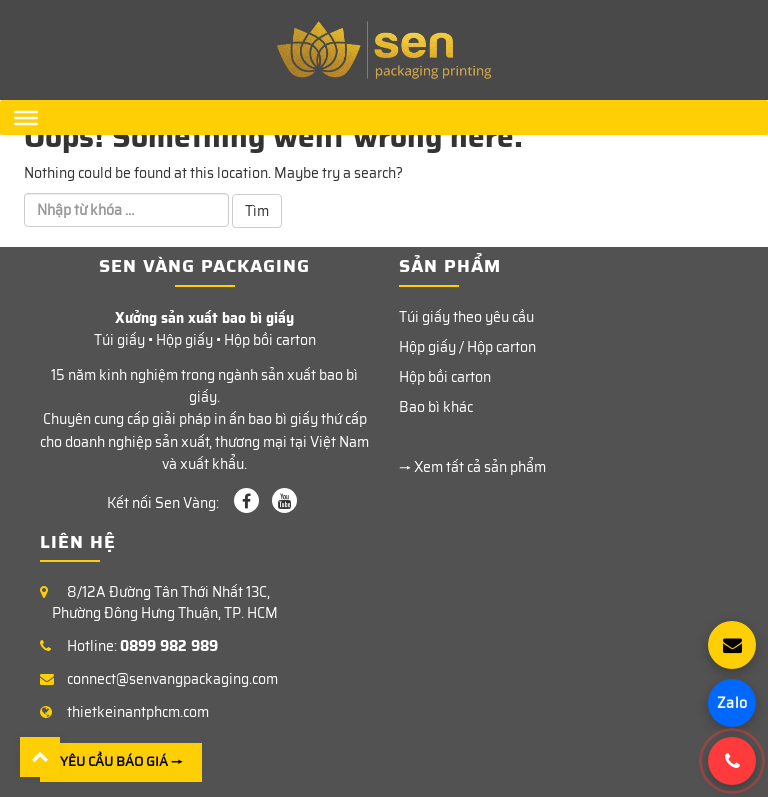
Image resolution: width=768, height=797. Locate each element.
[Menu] (26, 117)
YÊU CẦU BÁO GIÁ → (121, 761)
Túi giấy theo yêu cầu (466, 317)
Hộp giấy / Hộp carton (467, 347)
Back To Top (40, 757)
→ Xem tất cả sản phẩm (472, 467)
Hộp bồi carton (445, 377)
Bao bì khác (436, 407)
